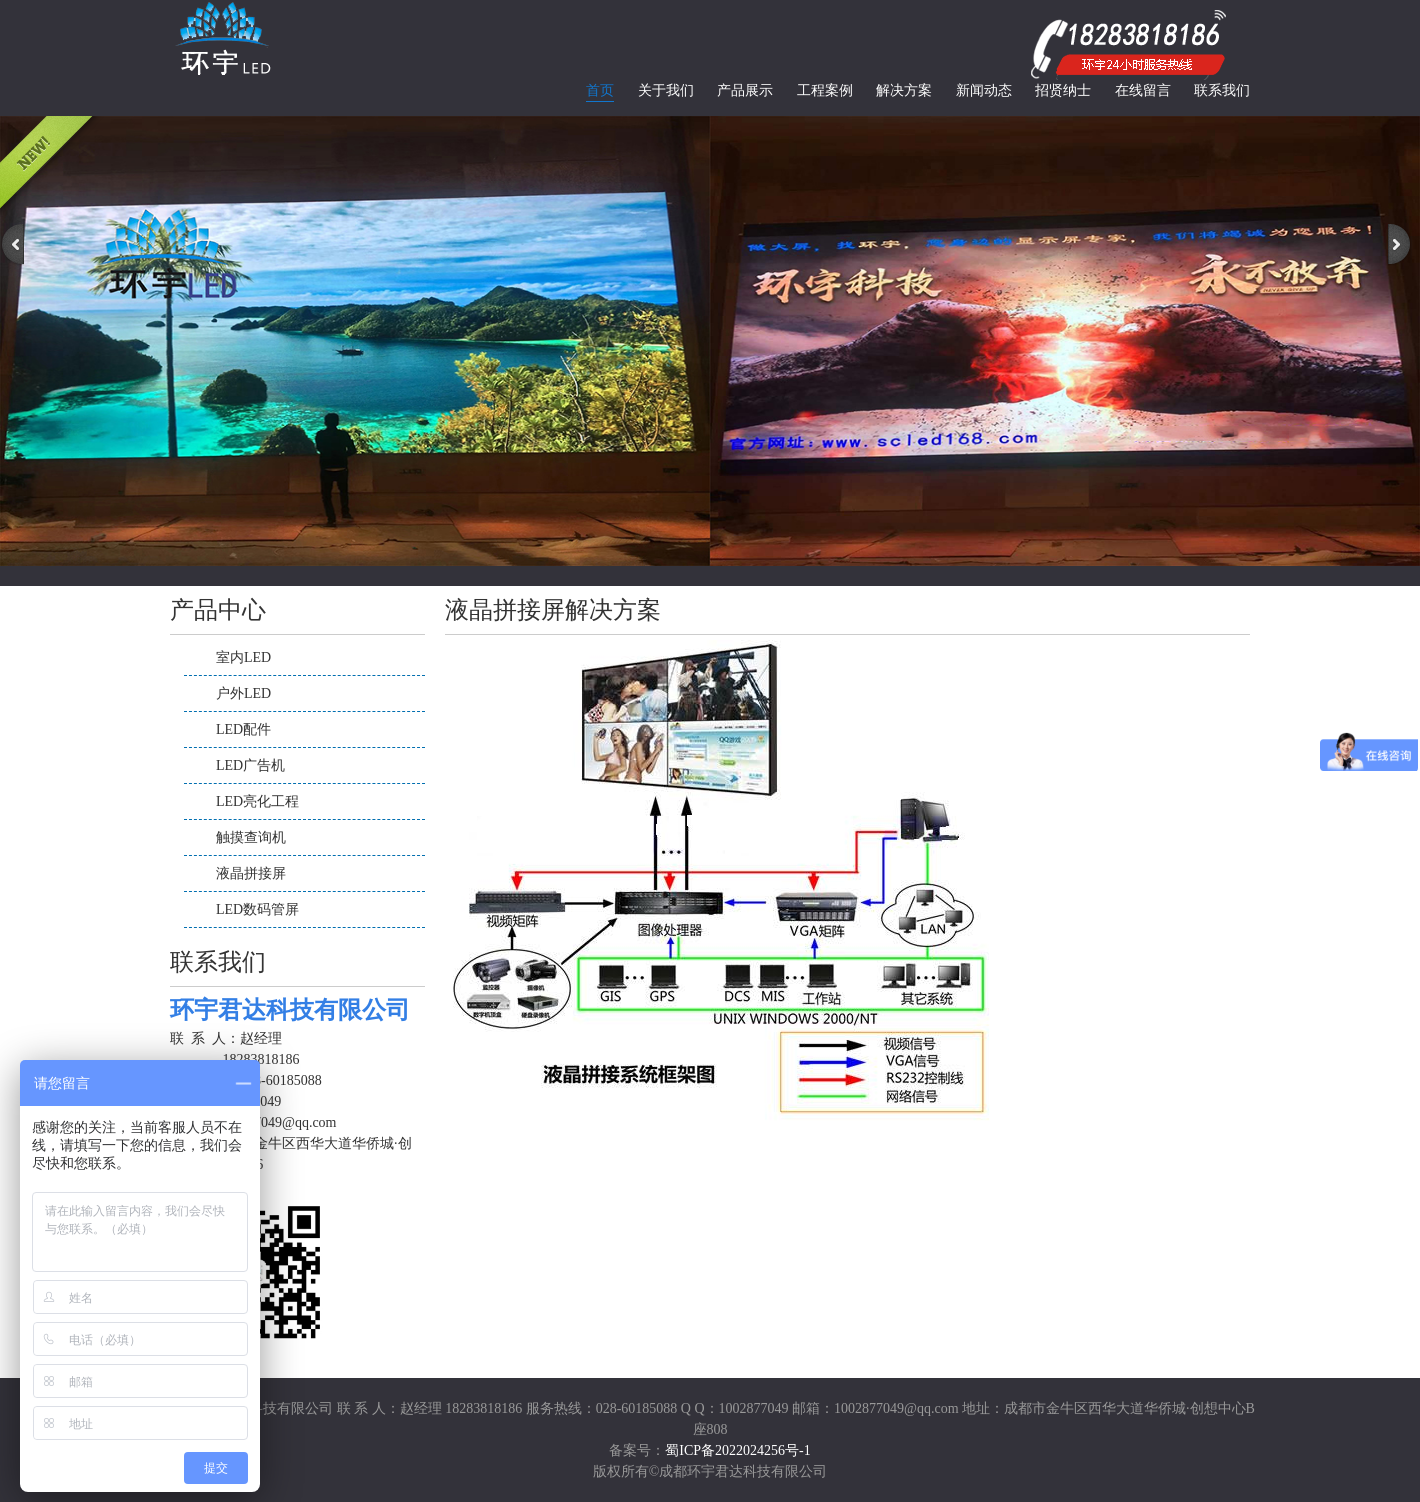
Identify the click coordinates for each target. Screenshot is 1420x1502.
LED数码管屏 (257, 909)
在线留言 (1143, 90)
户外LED (243, 693)
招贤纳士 (1063, 90)
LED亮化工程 (257, 801)
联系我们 (1222, 90)
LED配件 (243, 729)
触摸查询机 (251, 837)
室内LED (243, 657)
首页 (600, 90)
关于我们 (666, 90)
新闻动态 (984, 90)
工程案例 (825, 90)
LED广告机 (250, 765)
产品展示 (745, 90)
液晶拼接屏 (251, 873)
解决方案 (904, 90)
